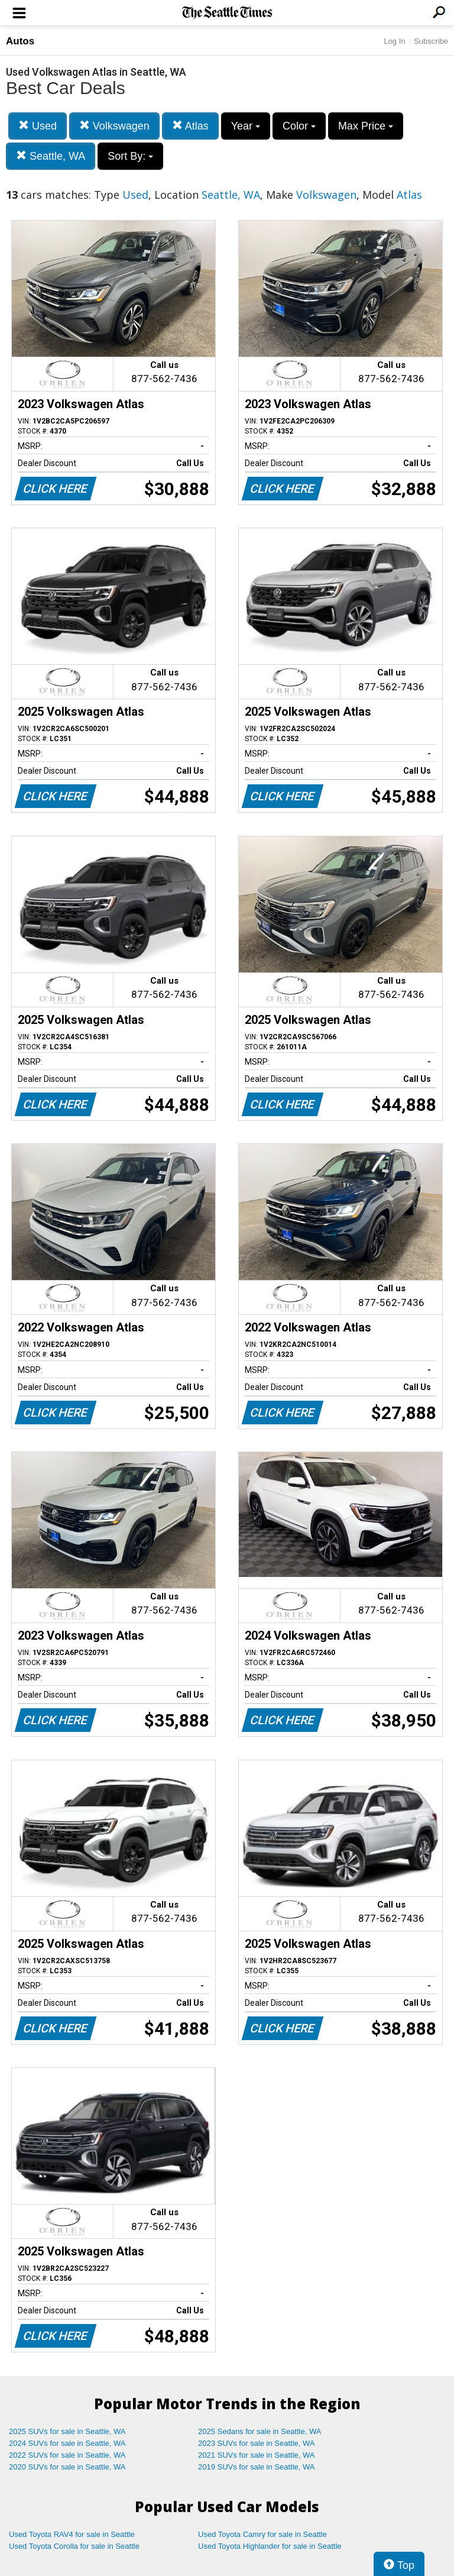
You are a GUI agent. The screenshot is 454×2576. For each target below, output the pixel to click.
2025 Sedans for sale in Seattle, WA (259, 2431)
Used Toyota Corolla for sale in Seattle (74, 2546)
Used (37, 125)
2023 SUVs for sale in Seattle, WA (256, 2443)
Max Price (365, 126)
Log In (394, 41)
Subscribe (431, 41)
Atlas (190, 125)
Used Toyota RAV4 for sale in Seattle (72, 2534)
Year (245, 126)
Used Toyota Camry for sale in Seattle (262, 2534)
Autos (20, 41)
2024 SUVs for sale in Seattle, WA (67, 2443)
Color (299, 126)
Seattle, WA (50, 156)
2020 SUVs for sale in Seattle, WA (67, 2466)
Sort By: (130, 156)
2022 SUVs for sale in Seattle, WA (67, 2455)
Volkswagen (114, 125)
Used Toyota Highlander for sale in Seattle (270, 2546)
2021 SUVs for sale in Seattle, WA (256, 2455)
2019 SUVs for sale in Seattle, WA (256, 2466)
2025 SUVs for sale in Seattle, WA (67, 2431)
